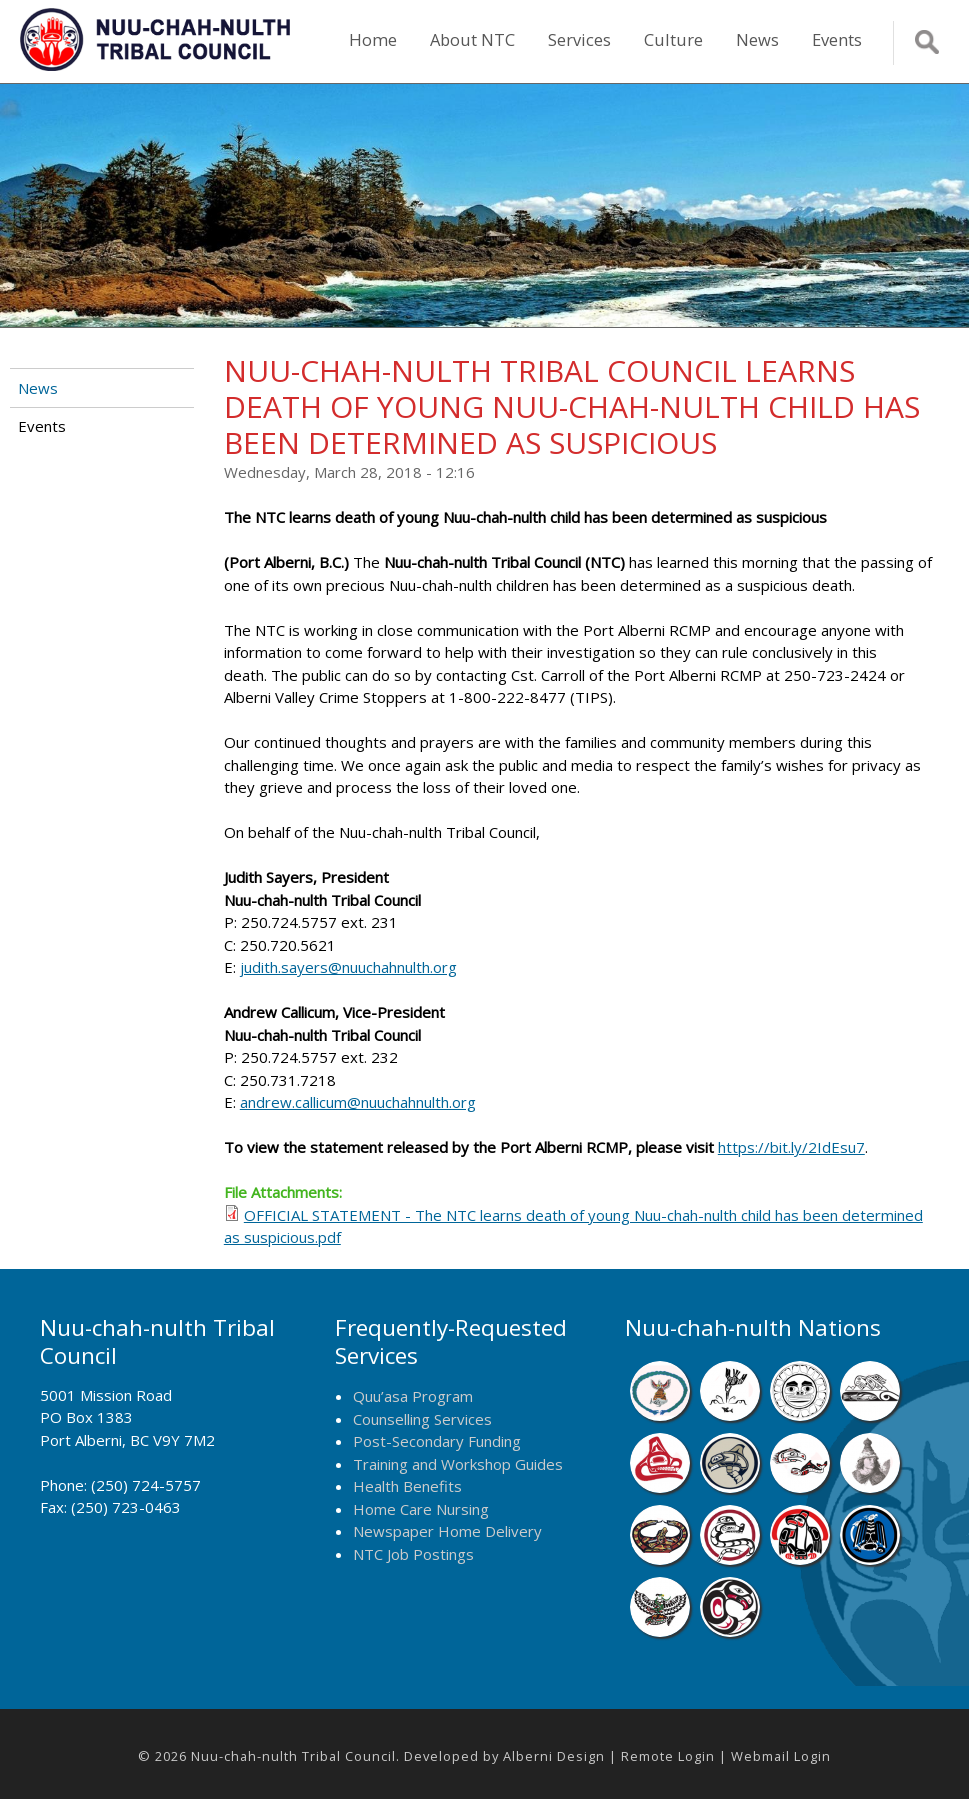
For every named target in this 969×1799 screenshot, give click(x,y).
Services (579, 39)
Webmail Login (781, 1756)
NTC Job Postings (413, 1554)
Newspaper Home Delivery (447, 1531)
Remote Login (668, 1756)
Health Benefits (407, 1486)
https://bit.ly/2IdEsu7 (791, 1147)
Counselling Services (422, 1419)
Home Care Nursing (421, 1509)
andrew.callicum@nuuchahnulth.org (358, 1102)
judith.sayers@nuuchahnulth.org (348, 967)
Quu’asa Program (413, 1396)
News (757, 39)
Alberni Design (554, 1756)
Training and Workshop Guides (458, 1464)
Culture (673, 39)
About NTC (472, 39)
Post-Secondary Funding (437, 1441)
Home (373, 39)
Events (837, 39)
